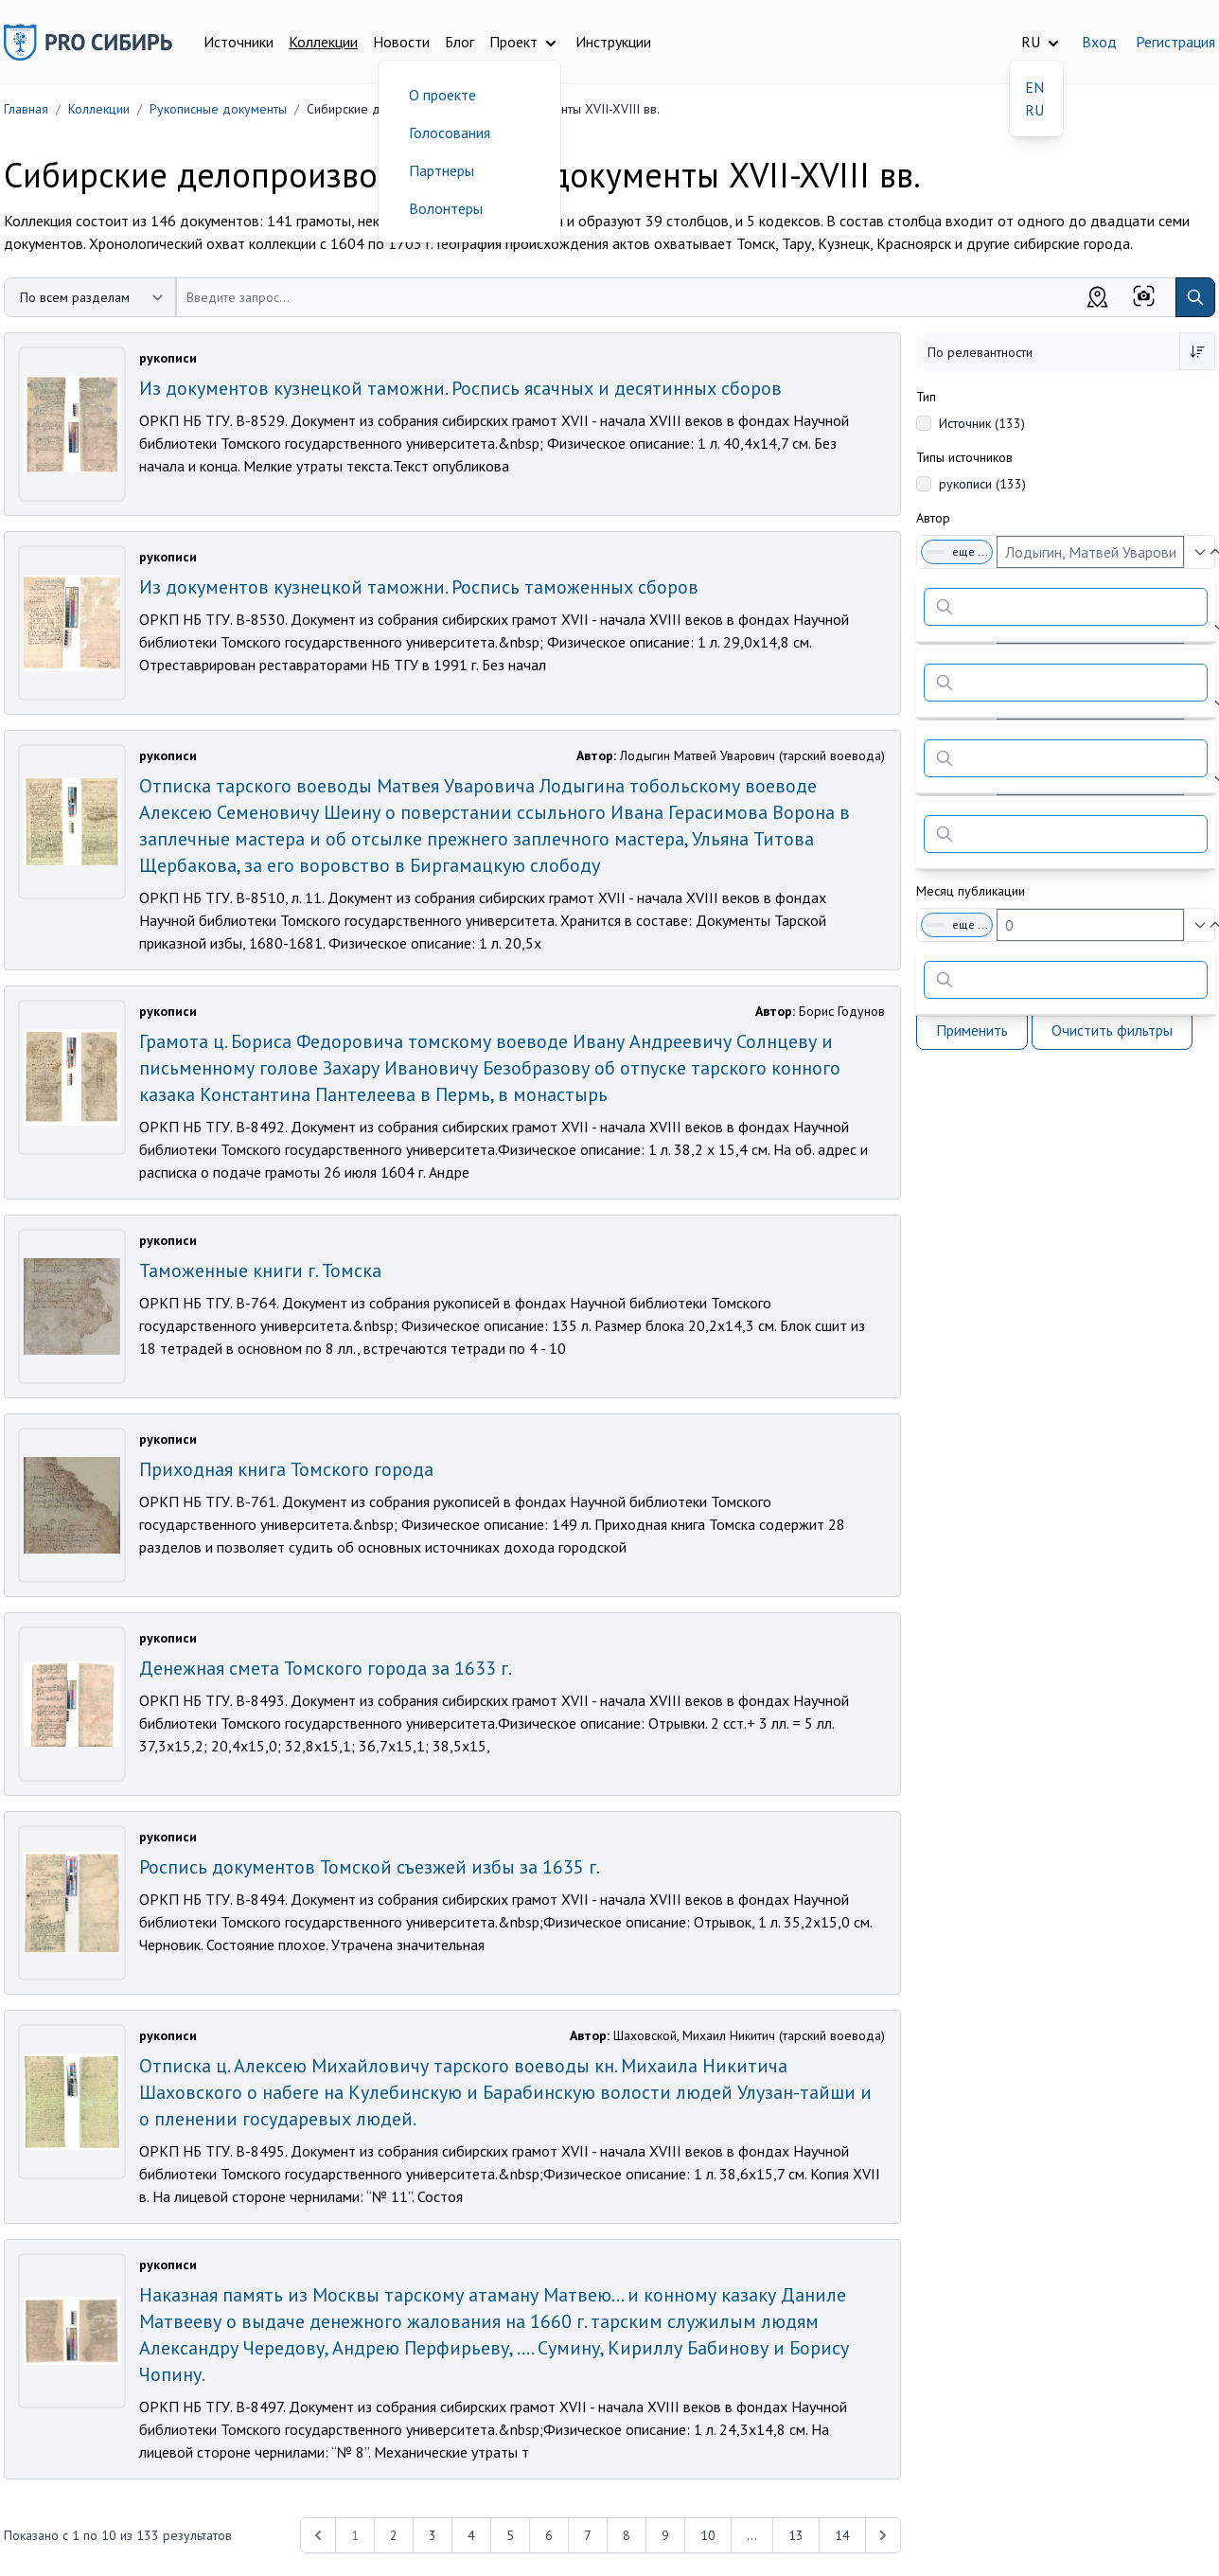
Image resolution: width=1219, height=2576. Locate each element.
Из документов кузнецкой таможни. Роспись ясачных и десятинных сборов (460, 388)
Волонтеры (446, 208)
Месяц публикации (970, 890)
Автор (933, 517)
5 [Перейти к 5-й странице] (510, 2535)
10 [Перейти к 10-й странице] (708, 2535)
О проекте (442, 94)
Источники (238, 41)
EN (1034, 87)
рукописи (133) (982, 483)
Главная (26, 108)
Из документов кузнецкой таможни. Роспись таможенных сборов (418, 587)
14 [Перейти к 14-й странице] (842, 2535)
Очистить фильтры (1112, 1030)
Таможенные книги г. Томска (260, 1270)
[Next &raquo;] (883, 2535)
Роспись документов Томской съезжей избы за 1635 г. (369, 1867)
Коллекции (323, 41)
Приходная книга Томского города (286, 1469)
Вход (1099, 41)
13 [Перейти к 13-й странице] (796, 2535)
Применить (972, 1030)
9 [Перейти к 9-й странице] (665, 2535)
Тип (926, 396)
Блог (459, 41)
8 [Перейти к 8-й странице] (626, 2535)
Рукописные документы (218, 108)
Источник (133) (982, 423)
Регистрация (1175, 41)
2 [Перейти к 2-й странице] (394, 2535)
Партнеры (441, 170)
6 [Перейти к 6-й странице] (549, 2535)
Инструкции (613, 41)
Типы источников (964, 457)
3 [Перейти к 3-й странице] (432, 2535)
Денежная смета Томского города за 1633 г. (325, 1668)
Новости (401, 41)
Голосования (449, 132)
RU (1034, 109)
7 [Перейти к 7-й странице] (588, 2535)
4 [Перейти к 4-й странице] (471, 2535)
